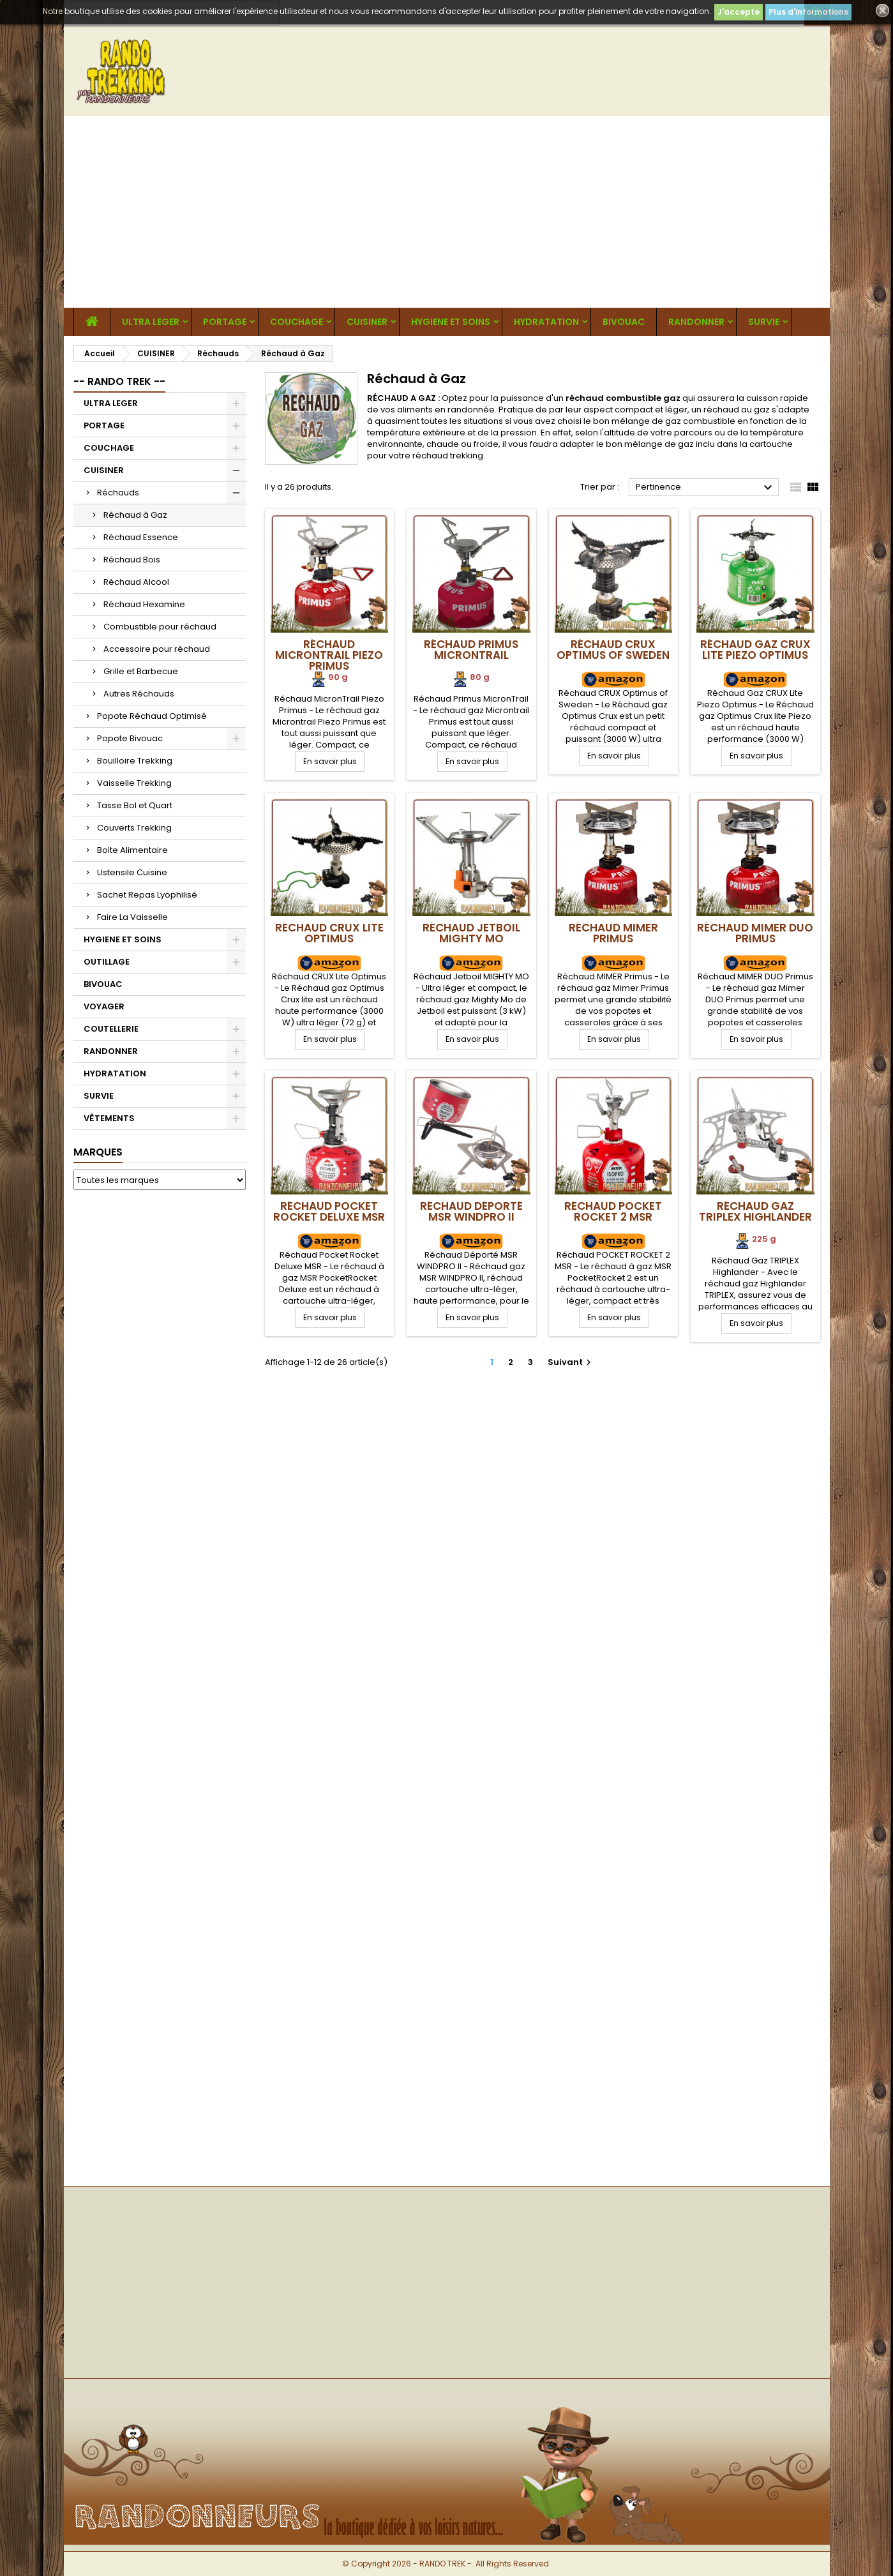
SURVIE (763, 321)
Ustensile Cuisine (132, 872)
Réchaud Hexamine (144, 604)
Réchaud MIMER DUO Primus (755, 933)
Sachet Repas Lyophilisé (147, 895)
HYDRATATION (546, 321)
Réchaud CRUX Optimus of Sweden (613, 649)
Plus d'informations (808, 11)
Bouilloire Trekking (134, 761)
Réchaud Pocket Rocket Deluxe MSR (329, 1211)
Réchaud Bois (131, 560)
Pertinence (706, 487)
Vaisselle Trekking (134, 783)
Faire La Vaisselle (132, 917)
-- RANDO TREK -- (119, 381)
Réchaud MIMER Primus (613, 933)
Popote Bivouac (130, 738)
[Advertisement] (447, 212)
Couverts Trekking (134, 828)
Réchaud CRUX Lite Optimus (329, 933)
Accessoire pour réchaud (156, 649)
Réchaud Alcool (136, 582)
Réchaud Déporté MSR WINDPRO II (471, 1211)
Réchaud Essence (140, 537)
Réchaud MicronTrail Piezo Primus (329, 655)
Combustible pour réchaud (159, 627)
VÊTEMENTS (109, 1118)
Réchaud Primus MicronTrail (471, 649)
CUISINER (367, 321)
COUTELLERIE (111, 1029)
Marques (98, 1152)
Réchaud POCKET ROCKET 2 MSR (613, 1211)
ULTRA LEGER (150, 321)
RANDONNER (696, 321)
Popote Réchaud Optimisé (152, 716)
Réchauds (118, 492)
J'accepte (738, 11)
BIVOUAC (624, 321)
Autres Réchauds (138, 694)
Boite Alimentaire (132, 850)
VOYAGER (104, 1006)
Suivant (571, 1362)
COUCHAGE (296, 321)
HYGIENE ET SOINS (450, 321)
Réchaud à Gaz (135, 515)
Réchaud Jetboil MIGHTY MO (471, 933)
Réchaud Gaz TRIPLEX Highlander (755, 1211)
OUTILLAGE (107, 962)
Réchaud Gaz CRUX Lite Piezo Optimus (755, 649)
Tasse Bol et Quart (134, 805)
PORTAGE (224, 321)
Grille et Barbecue (140, 671)
